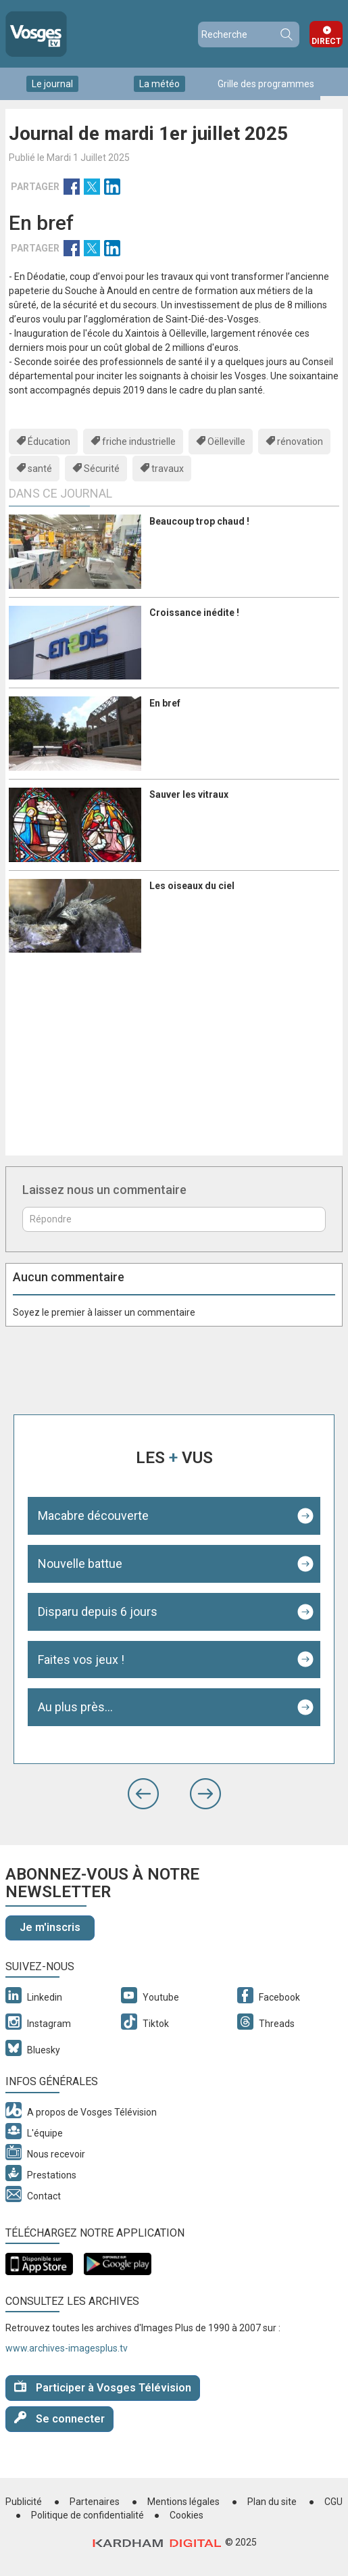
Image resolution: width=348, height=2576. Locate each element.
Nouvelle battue (80, 1563)
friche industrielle (139, 441)
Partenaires (95, 2501)
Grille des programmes (266, 83)
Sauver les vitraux (188, 794)
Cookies (186, 2515)
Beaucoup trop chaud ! (199, 521)
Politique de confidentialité (87, 2515)
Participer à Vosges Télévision (102, 2387)
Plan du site (272, 2501)
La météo (159, 83)
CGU (333, 2501)
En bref (164, 703)
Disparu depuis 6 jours (97, 1611)
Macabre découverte (93, 1515)
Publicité (23, 2501)
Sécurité (102, 468)
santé (40, 468)
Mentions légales (183, 2501)
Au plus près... (75, 1707)
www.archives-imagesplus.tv (66, 2348)
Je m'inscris (50, 1927)
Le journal (52, 83)
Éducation (49, 441)
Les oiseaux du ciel (191, 885)
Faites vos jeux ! (81, 1659)
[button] (143, 1794)
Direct (326, 41)
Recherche (286, 34)
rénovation (300, 441)
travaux (167, 468)
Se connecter (59, 2418)
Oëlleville (226, 441)
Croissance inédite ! (194, 612)
